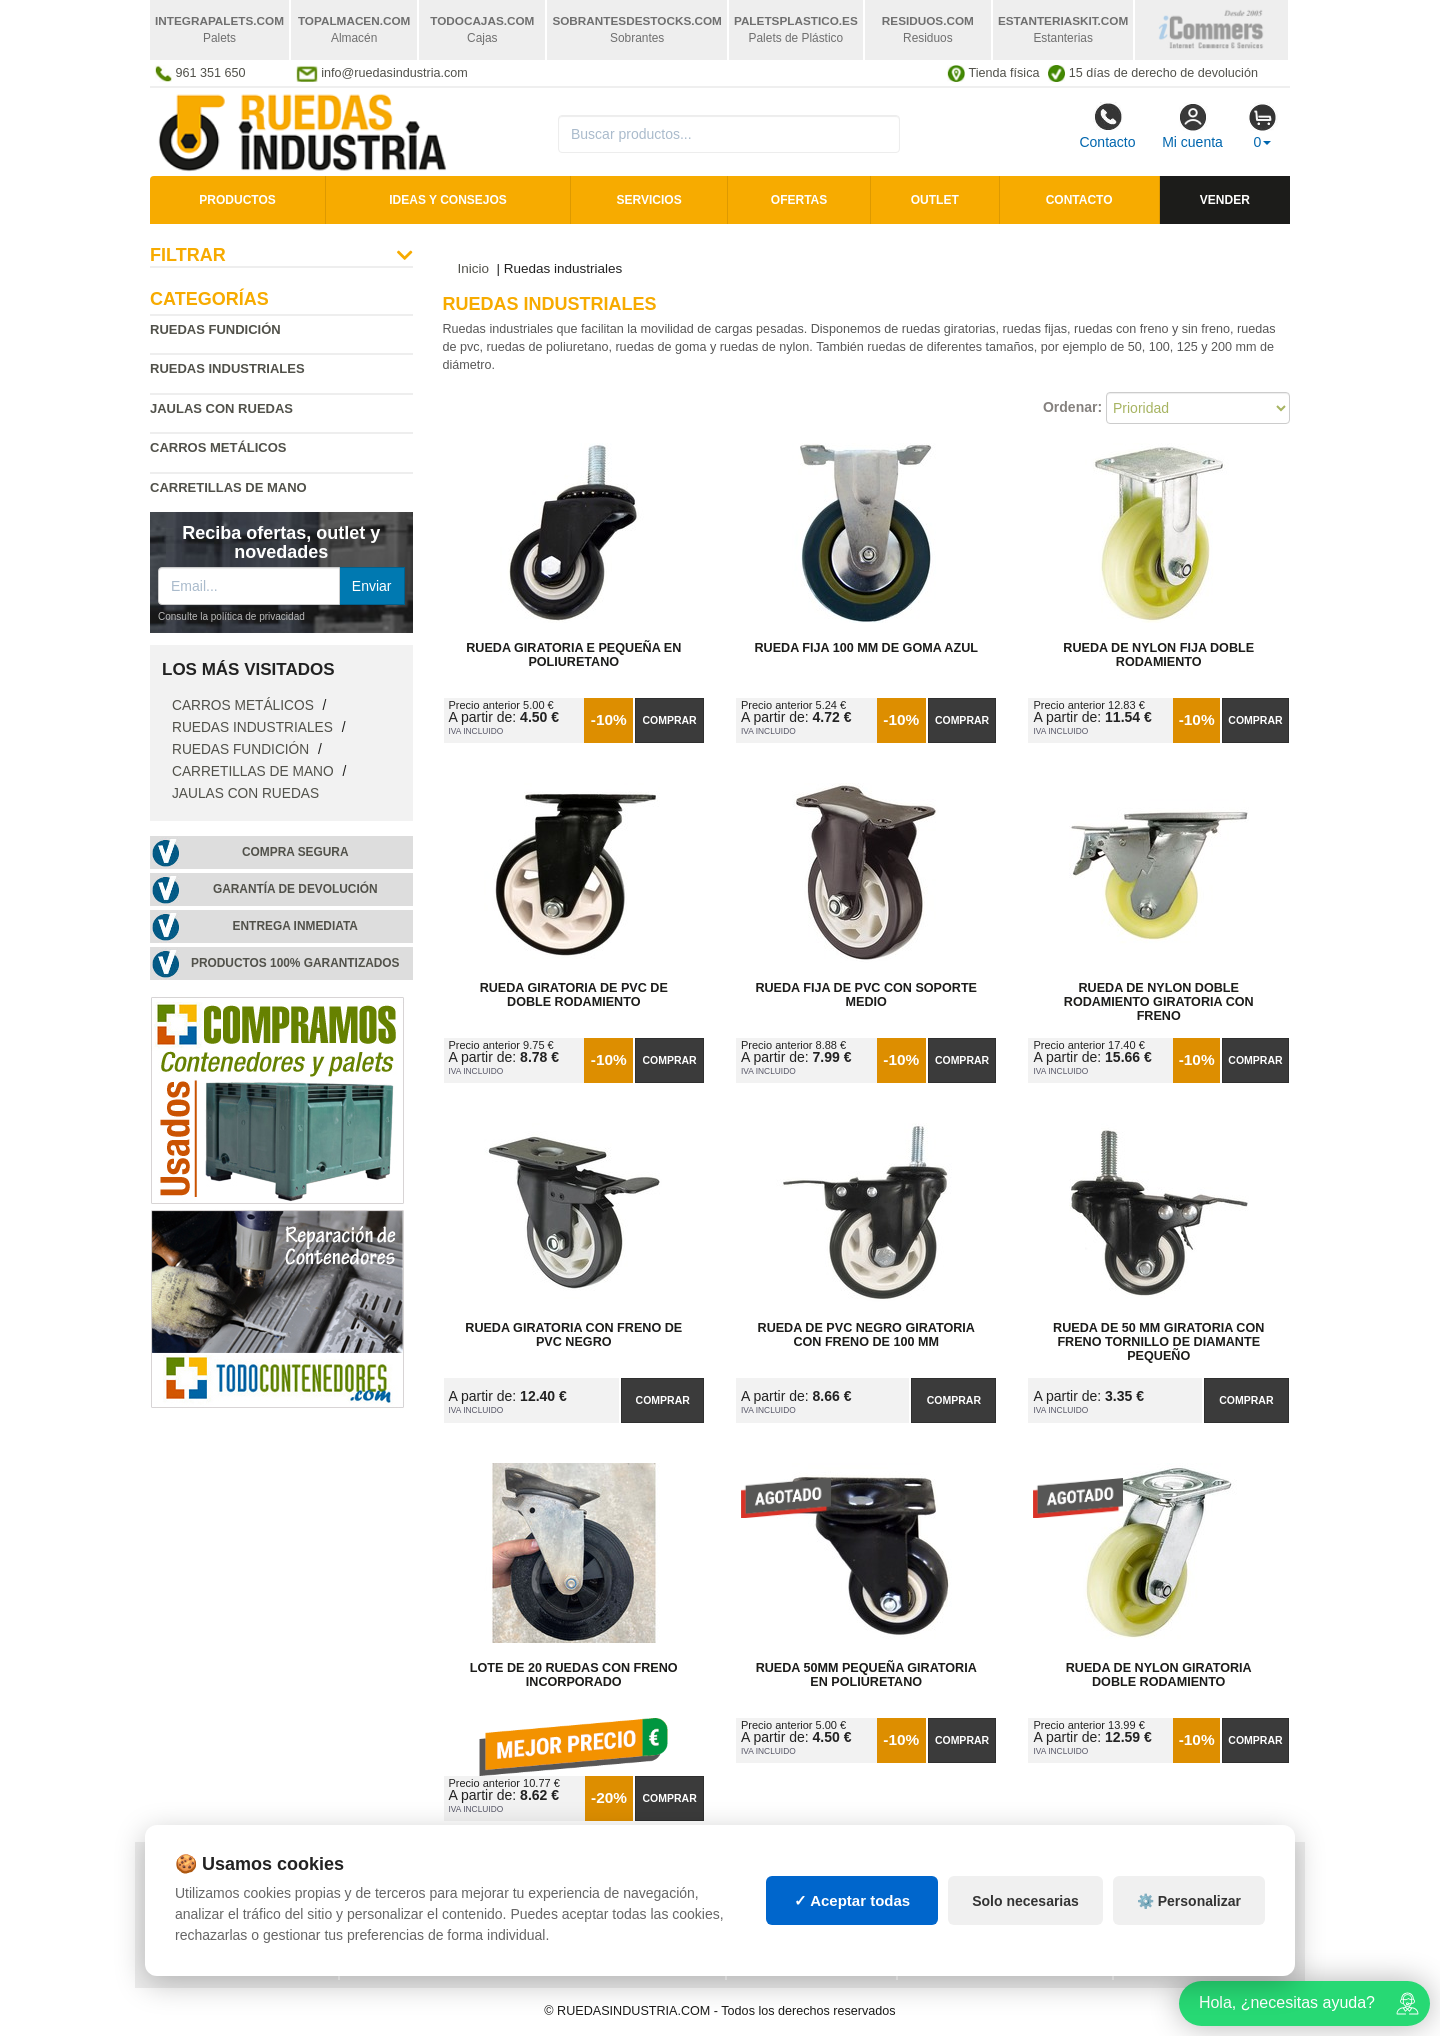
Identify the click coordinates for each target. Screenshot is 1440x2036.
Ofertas (799, 200)
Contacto (1107, 126)
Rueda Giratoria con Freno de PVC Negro (573, 1335)
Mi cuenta (1192, 126)
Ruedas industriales (254, 727)
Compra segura (295, 852)
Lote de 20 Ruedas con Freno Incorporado (574, 1675)
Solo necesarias (1025, 1919)
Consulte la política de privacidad (231, 616)
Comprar (669, 720)
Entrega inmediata (295, 926)
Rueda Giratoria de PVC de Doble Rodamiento (574, 995)
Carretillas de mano (228, 487)
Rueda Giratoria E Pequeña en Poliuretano (573, 655)
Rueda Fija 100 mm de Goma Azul (866, 648)
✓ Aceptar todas (852, 1918)
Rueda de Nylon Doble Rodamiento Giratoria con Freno (1159, 1002)
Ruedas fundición (215, 329)
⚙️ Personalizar (1189, 1919)
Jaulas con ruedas (221, 408)
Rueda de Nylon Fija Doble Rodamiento (1158, 655)
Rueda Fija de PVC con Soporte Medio (866, 995)
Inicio (474, 268)
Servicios (649, 200)
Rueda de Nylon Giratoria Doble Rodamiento (1159, 1675)
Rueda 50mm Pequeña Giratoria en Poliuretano (866, 1675)
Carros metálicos (218, 447)
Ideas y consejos (448, 200)
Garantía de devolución (295, 889)
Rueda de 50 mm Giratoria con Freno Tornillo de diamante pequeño (1158, 1342)
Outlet (935, 200)
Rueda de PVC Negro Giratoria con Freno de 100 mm (866, 1335)
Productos (237, 200)
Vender (1225, 200)
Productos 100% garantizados (295, 963)
